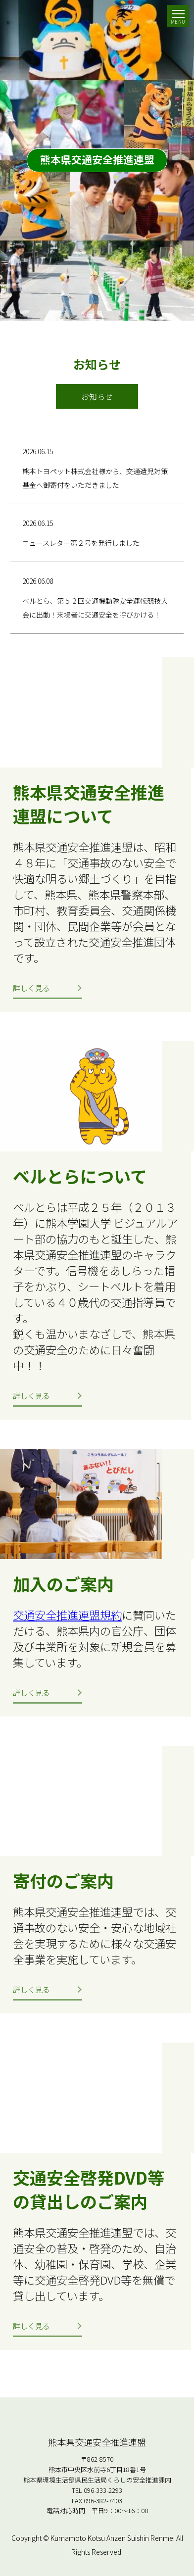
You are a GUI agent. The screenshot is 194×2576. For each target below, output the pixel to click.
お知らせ (97, 396)
